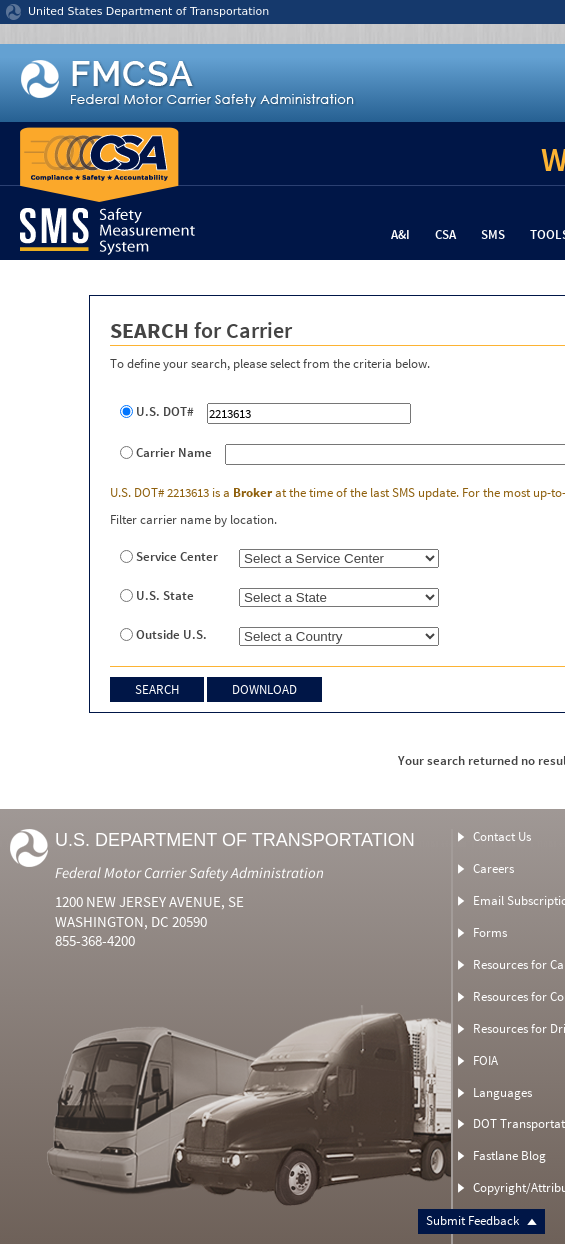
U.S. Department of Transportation (235, 840)
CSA (445, 234)
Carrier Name (174, 453)
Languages (502, 1092)
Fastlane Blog (509, 1155)
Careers (493, 868)
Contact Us (502, 836)
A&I (400, 234)
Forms (490, 932)
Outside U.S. (171, 635)
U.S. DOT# (165, 412)
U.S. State (165, 596)
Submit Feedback (481, 1220)
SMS (493, 234)
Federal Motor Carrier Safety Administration (189, 872)
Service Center (177, 557)
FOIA (485, 1060)
